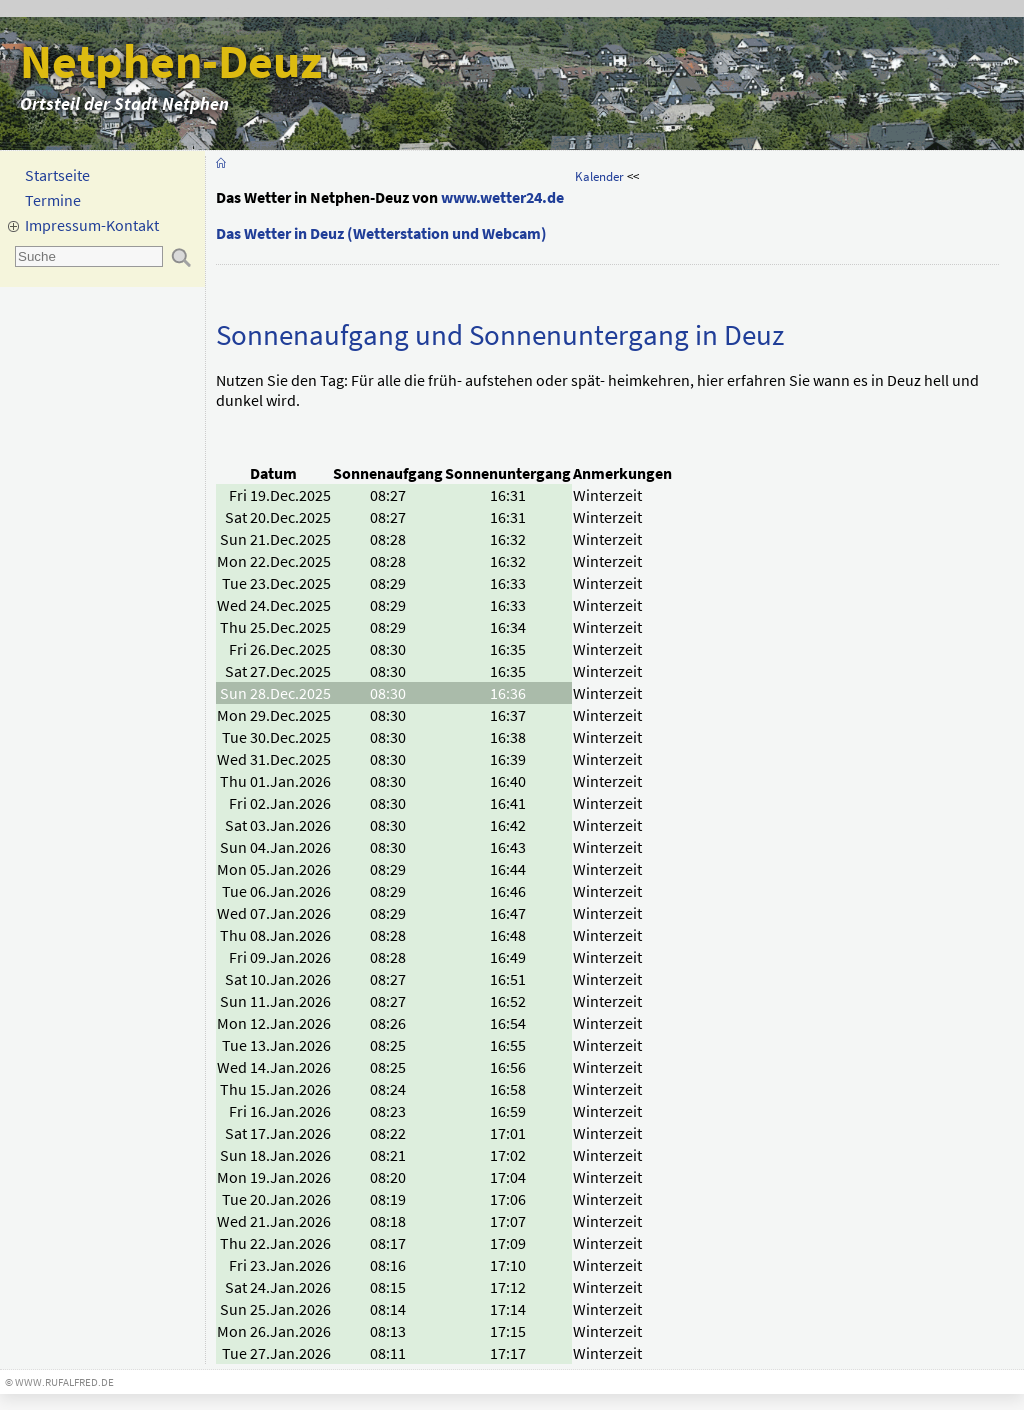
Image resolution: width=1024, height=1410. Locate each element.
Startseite (57, 175)
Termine (53, 200)
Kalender (599, 176)
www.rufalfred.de (64, 1382)
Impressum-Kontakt (92, 225)
